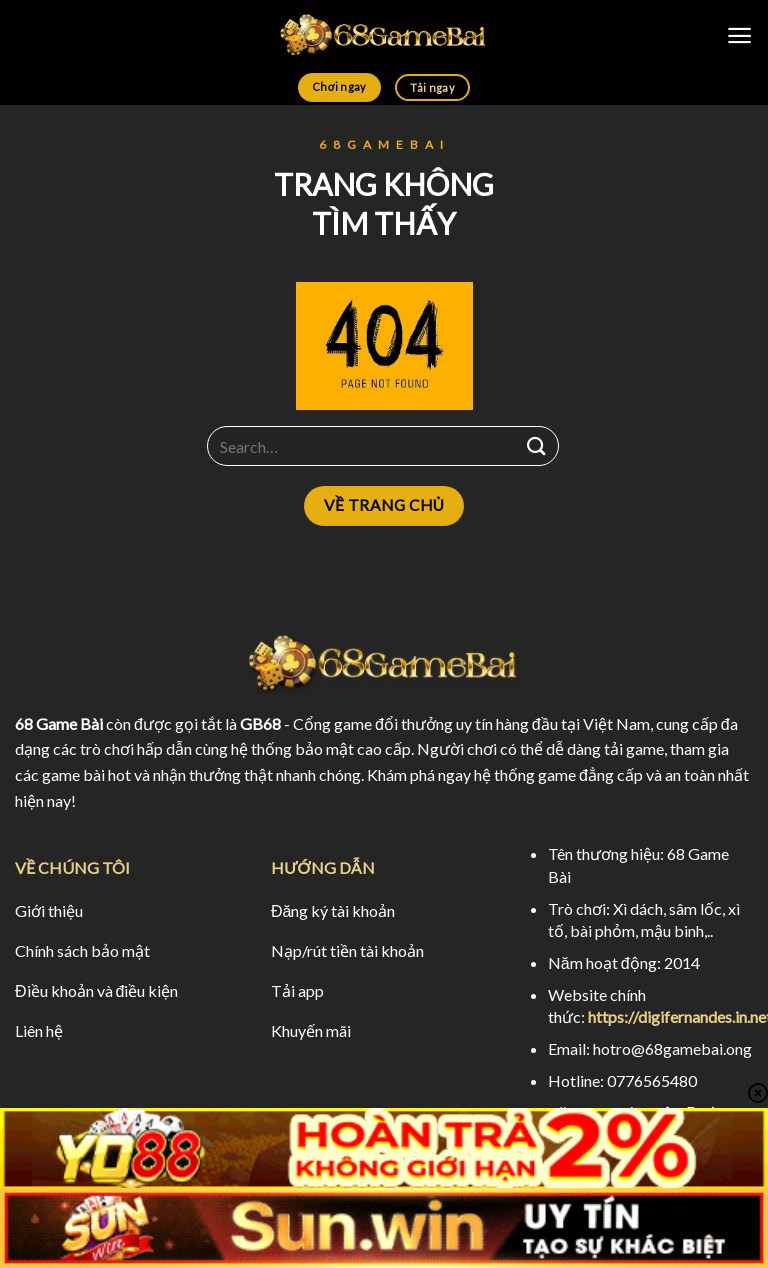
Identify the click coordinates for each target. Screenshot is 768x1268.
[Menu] (739, 35)
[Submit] (537, 446)
